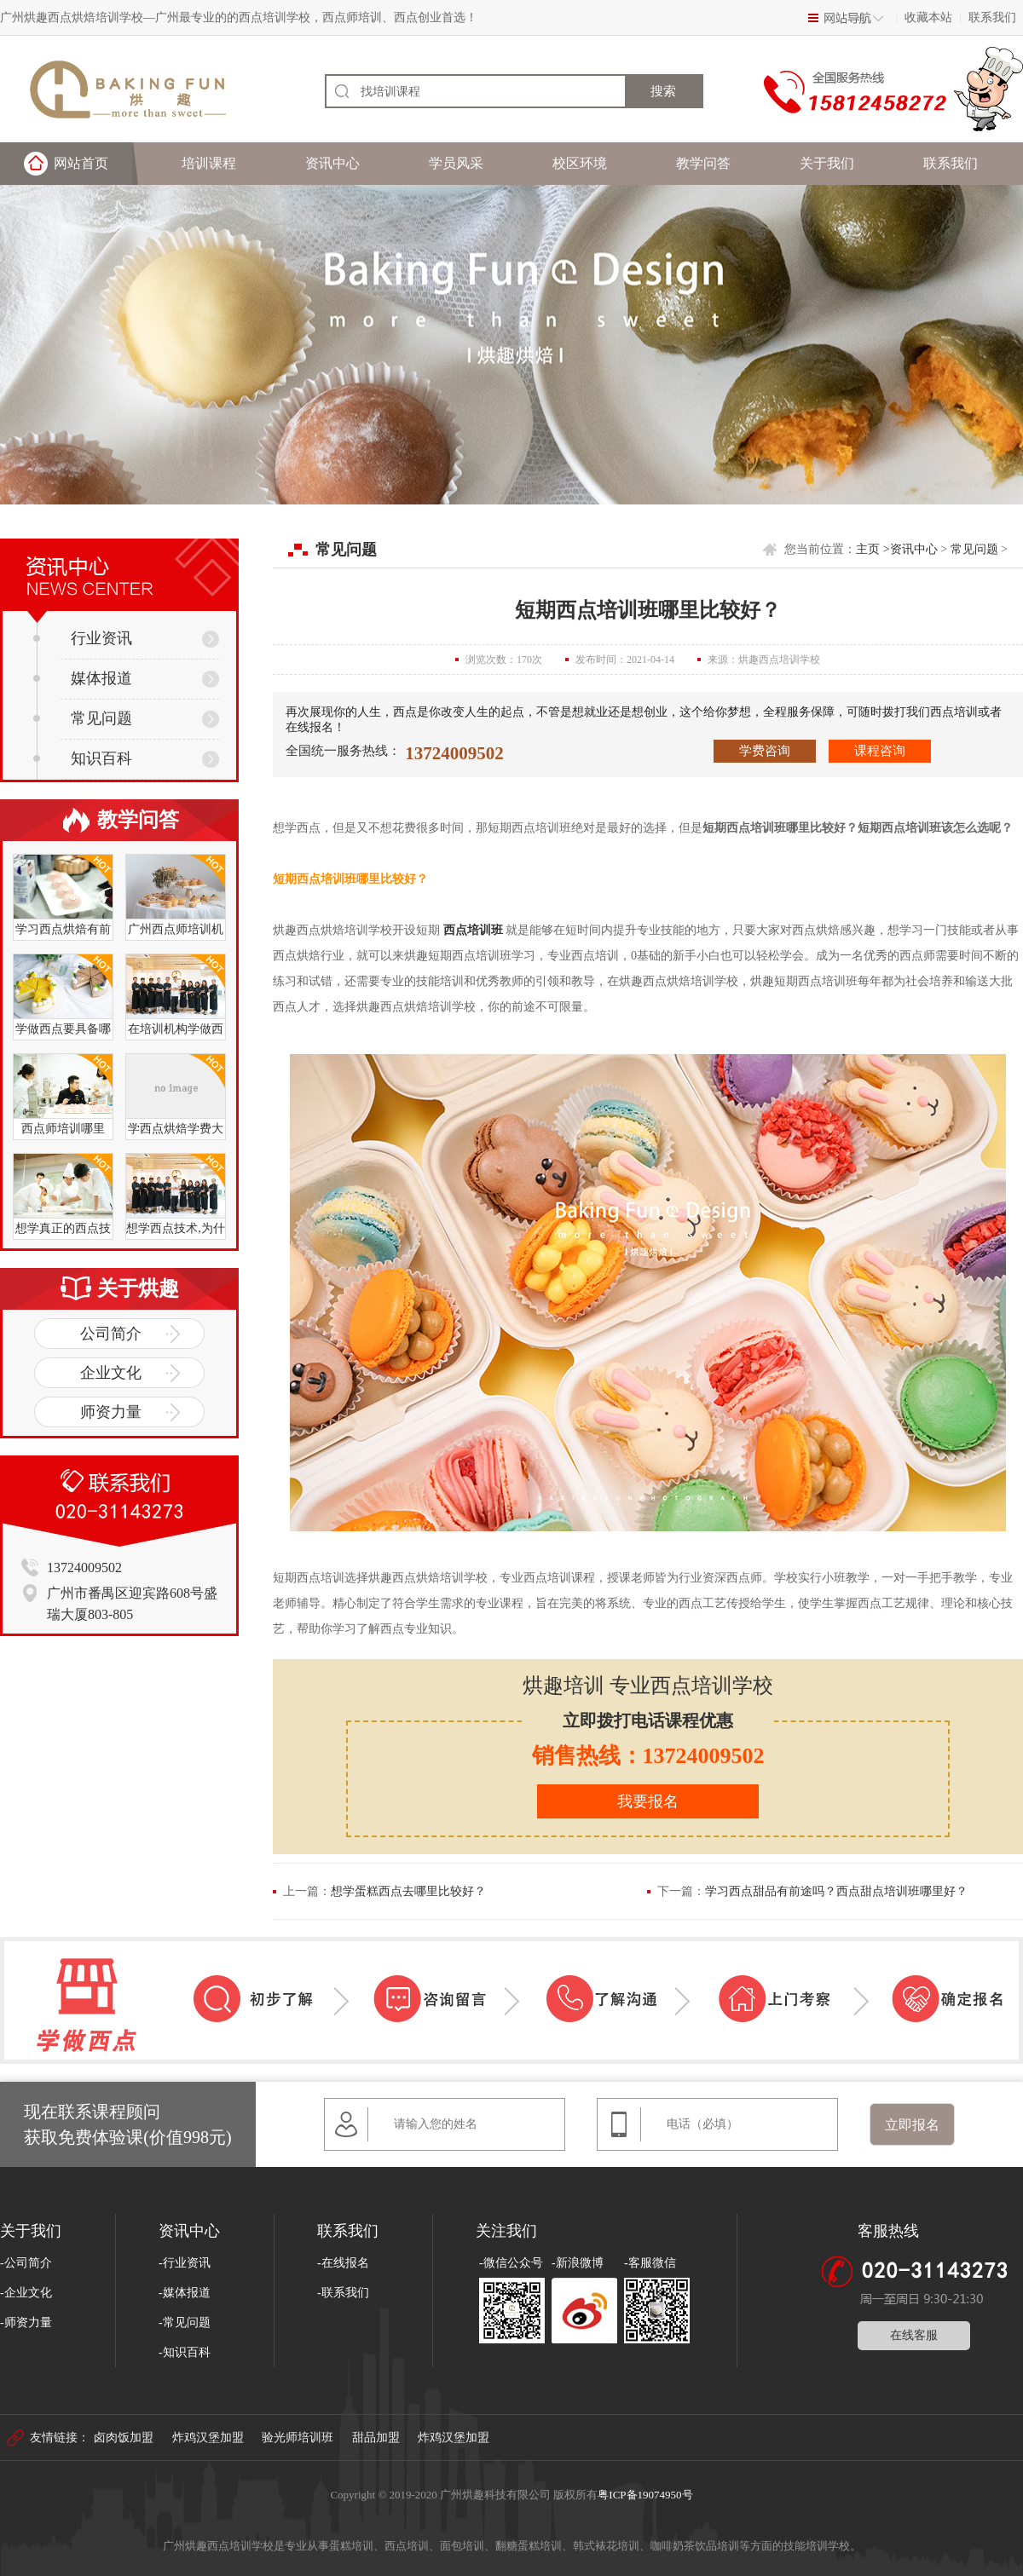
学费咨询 (764, 751)
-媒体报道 (185, 2292)
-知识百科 (185, 2352)
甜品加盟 (376, 2437)
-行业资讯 (185, 2262)
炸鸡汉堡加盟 (208, 2437)
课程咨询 (879, 751)
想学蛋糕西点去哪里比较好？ (408, 1891)
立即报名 (912, 2125)
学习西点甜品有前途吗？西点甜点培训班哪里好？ (836, 1891)
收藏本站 (928, 17)
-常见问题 (185, 2322)
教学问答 (703, 163)
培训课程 (209, 163)
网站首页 (81, 163)
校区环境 (579, 163)
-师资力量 (26, 2322)
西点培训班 (473, 930)
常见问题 (82, 718)
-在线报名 (343, 2262)
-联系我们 (343, 2292)
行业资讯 (82, 638)
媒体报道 (82, 678)
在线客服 (914, 2335)
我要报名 (648, 1801)
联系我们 (992, 17)
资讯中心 (332, 163)
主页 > (872, 549)
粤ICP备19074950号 (645, 2494)
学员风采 (456, 163)
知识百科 (82, 758)
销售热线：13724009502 (648, 1755)
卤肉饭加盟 (123, 2437)
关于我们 (827, 163)
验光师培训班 (297, 2437)
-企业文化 (26, 2292)
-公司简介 (26, 2262)
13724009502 (454, 753)
